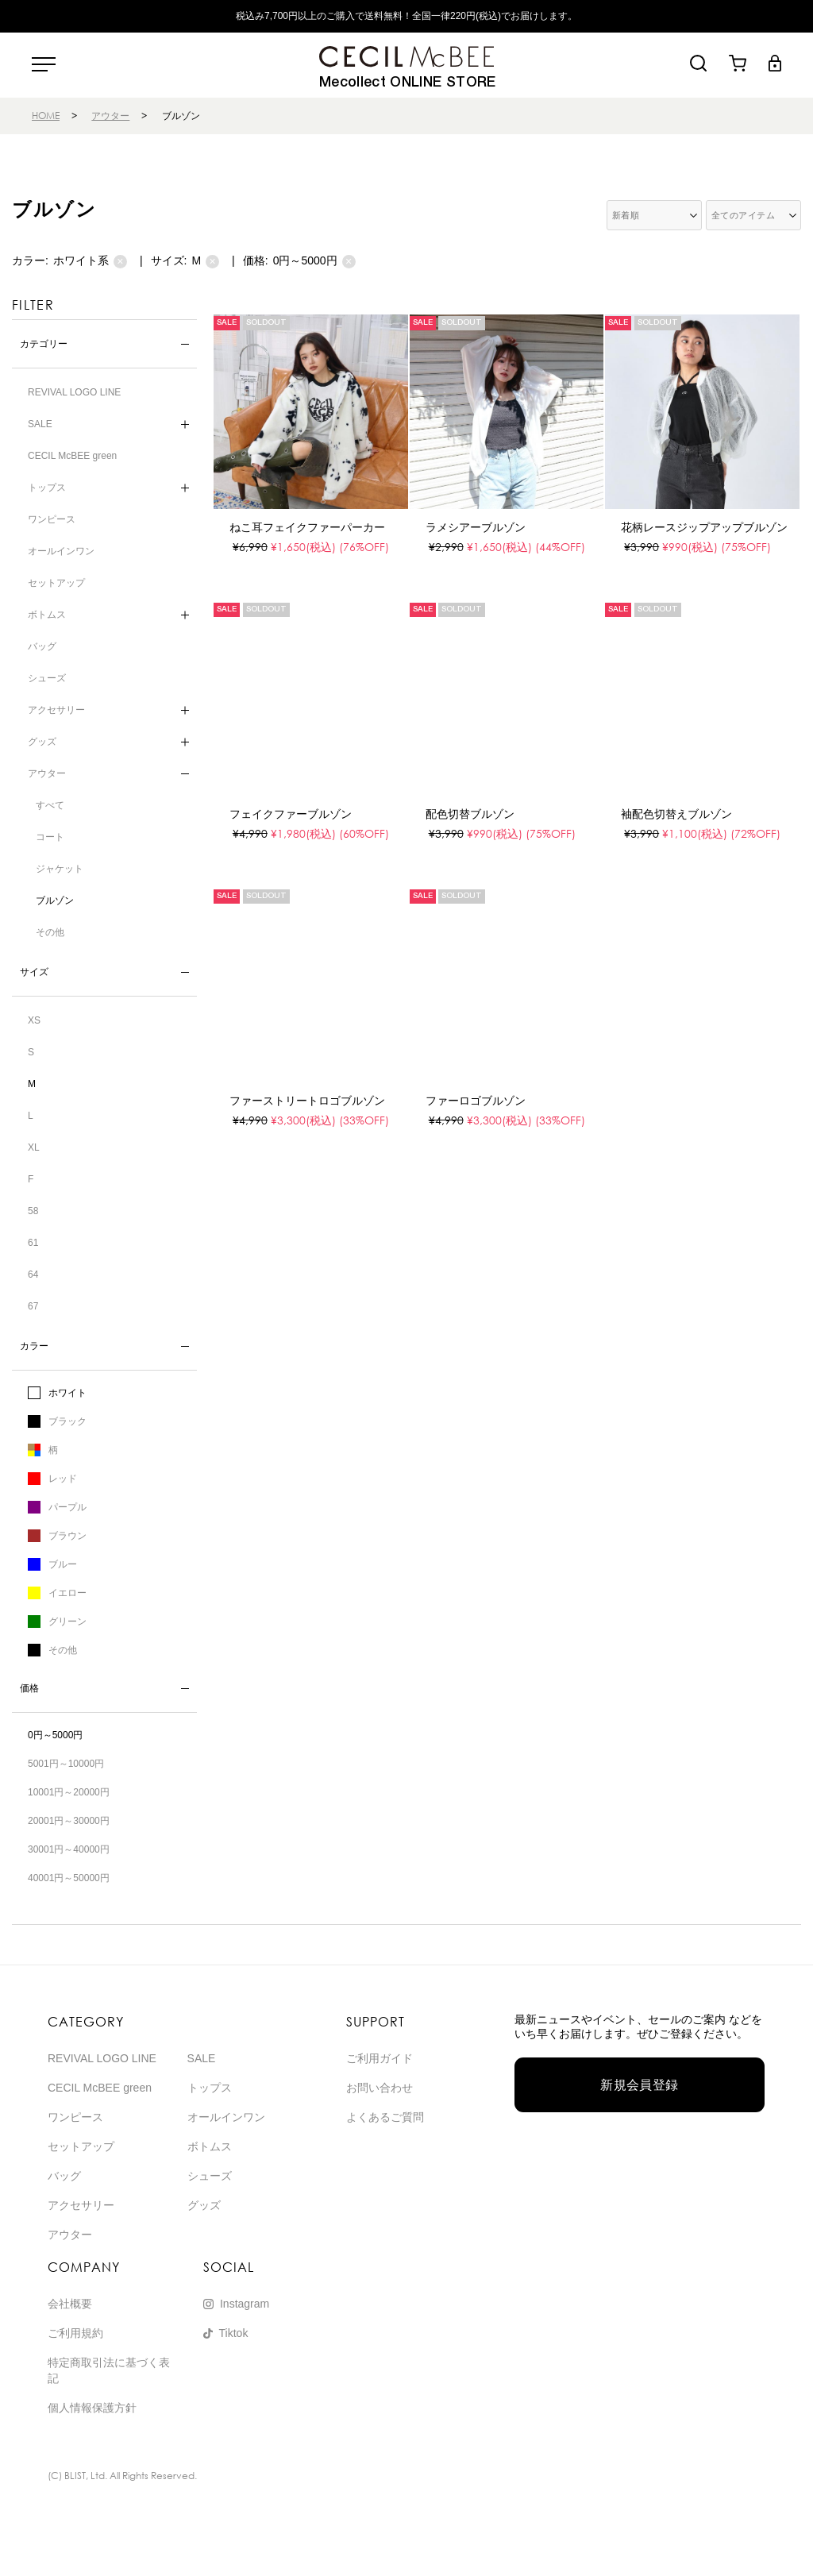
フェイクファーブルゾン (290, 814)
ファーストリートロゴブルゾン (307, 1100)
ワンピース (51, 519)
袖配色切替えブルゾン (676, 814)
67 (33, 1306)
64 (33, 1274)
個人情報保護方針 (92, 2407)
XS (34, 1020)
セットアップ (56, 582)
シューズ (47, 678)
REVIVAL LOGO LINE (74, 392)
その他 (50, 932)
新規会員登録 (639, 2085)
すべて (50, 805)
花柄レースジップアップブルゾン (704, 527)
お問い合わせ (379, 2087)
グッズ (42, 741)
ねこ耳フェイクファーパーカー (307, 527)
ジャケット (59, 868)
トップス (47, 487)
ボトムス (47, 614)
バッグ (42, 646)
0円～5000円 (314, 261)
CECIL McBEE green (72, 455)
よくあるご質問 (385, 2117)
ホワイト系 (90, 261)
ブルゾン (55, 900)
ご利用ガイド (379, 2058)
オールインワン (61, 551)
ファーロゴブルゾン (476, 1100)
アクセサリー (56, 709)
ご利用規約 (75, 2333)
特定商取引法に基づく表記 (109, 2370)
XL (34, 1147)
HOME (46, 115)
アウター (110, 115)
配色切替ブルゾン (470, 814)
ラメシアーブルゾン (476, 527)
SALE (40, 424)
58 (33, 1211)
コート (50, 837)
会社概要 (70, 2303)
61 (33, 1242)
